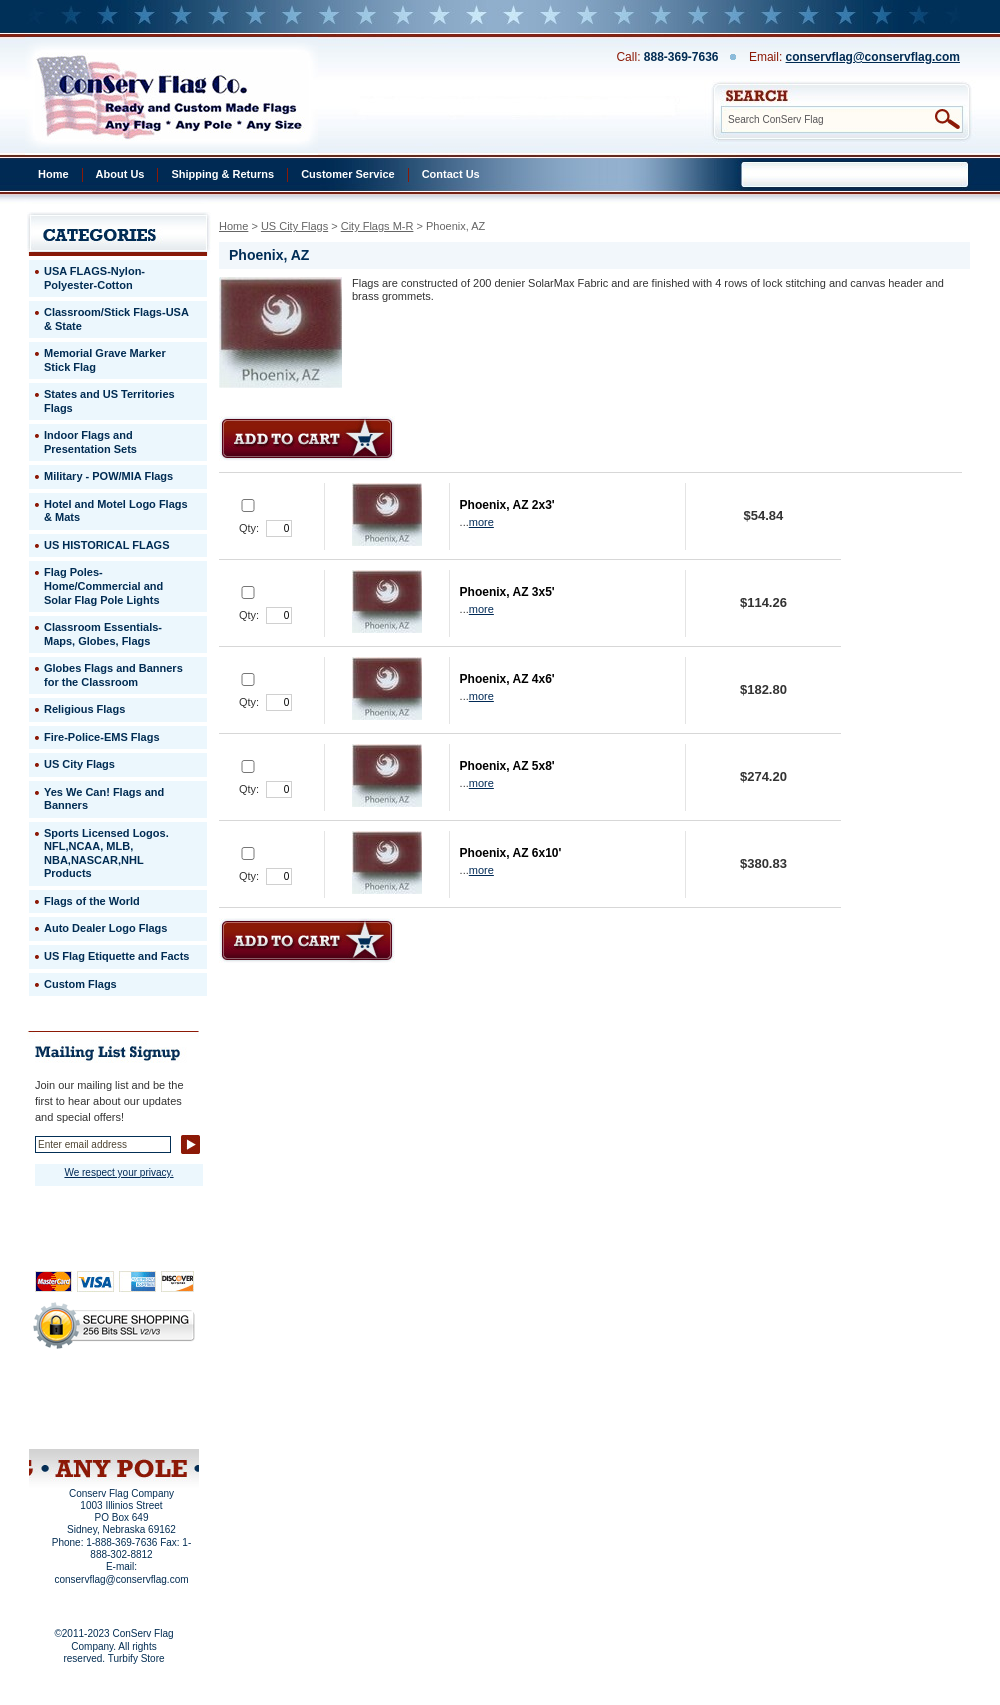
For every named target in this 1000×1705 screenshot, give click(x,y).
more (481, 522)
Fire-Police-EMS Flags (102, 737)
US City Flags (294, 226)
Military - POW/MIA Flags (108, 476)
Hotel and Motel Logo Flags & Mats (116, 511)
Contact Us (451, 174)
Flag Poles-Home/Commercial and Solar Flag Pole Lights (103, 585)
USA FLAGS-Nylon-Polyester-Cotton (94, 278)
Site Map (75, 1423)
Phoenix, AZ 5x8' (507, 766)
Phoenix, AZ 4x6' (507, 679)
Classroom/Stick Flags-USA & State (116, 319)
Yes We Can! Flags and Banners (104, 799)
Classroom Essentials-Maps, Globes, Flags (103, 634)
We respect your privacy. (118, 1172)
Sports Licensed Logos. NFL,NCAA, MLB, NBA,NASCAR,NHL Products (106, 853)
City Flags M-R (377, 226)
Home (53, 174)
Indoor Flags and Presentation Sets (90, 442)
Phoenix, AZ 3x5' (507, 592)
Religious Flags (84, 709)
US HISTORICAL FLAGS (107, 545)
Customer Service (348, 174)
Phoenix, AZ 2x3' (507, 505)
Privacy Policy (80, 1396)
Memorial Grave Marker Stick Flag (105, 360)
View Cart (151, 1423)
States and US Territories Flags (109, 401)
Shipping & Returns (222, 174)
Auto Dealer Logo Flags (105, 928)
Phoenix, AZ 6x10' (511, 853)
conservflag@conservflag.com (873, 57)
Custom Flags (80, 984)
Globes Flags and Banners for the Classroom (113, 675)
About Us (120, 174)
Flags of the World (92, 901)
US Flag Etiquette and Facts (116, 956)
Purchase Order (153, 1409)
